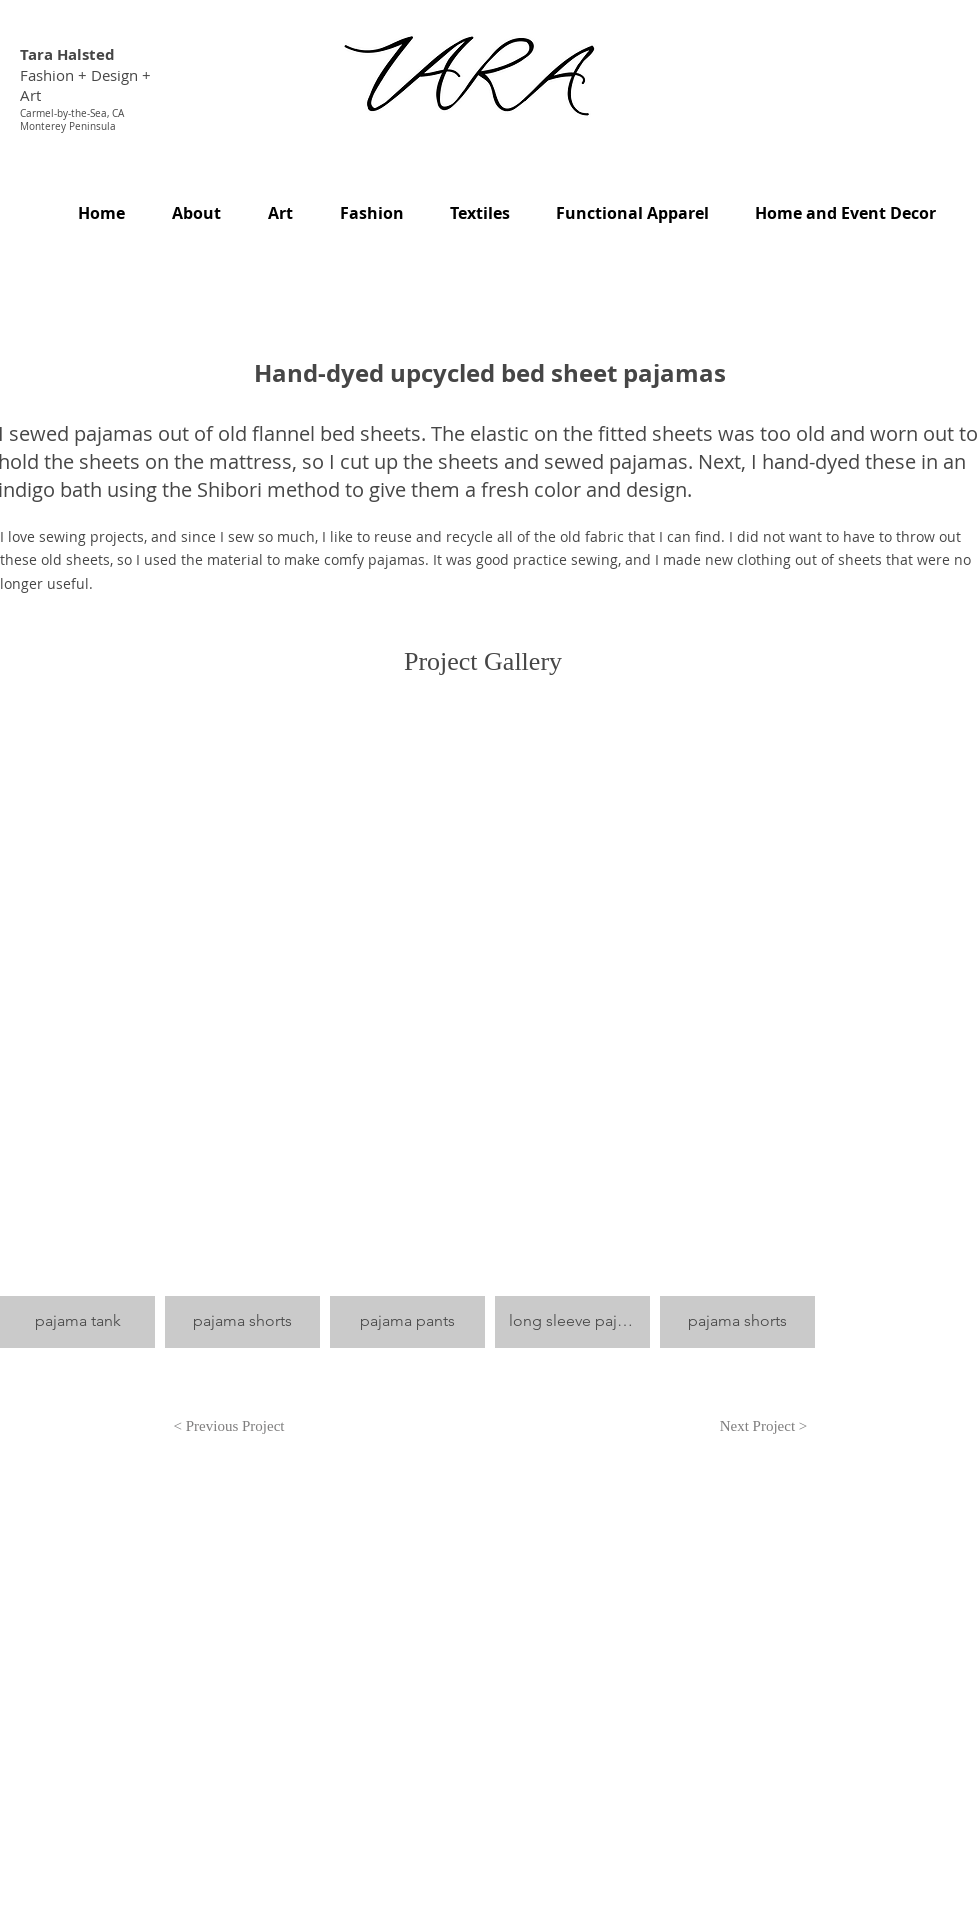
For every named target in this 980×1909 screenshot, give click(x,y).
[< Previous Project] (229, 1427)
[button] (77, 1061)
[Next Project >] (763, 1427)
